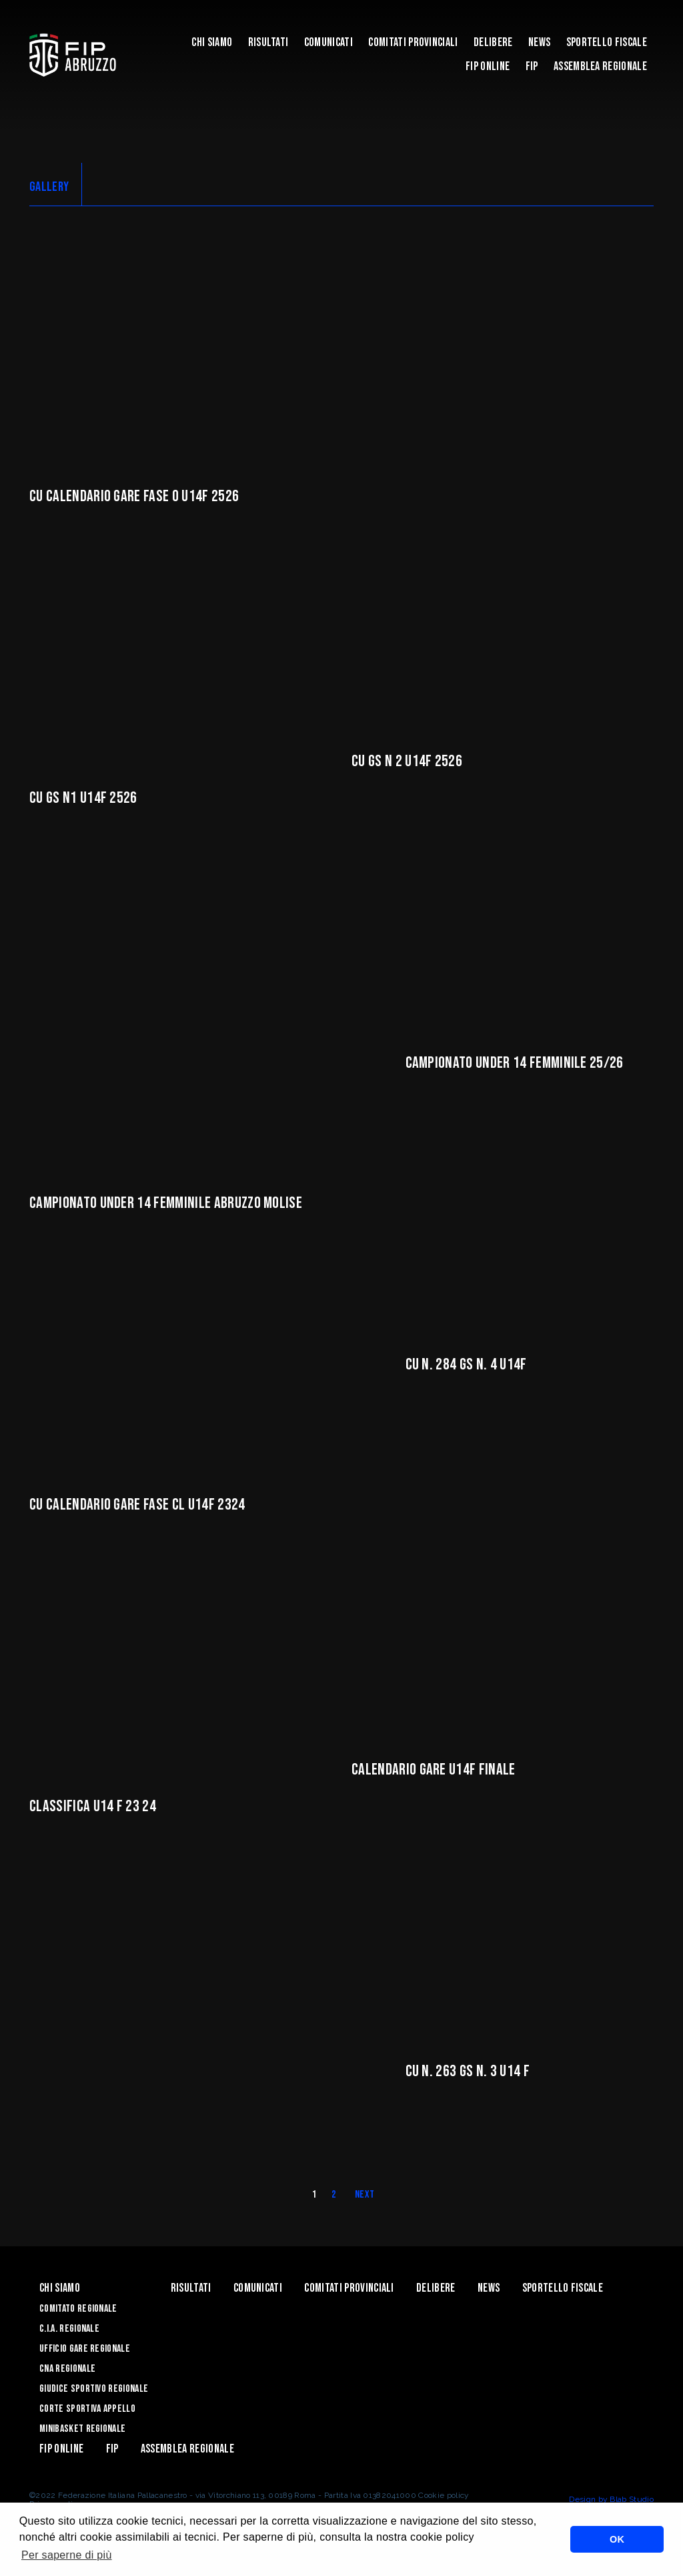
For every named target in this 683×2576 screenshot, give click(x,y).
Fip (532, 66)
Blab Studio (632, 2499)
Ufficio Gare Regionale (84, 2348)
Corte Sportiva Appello (87, 2408)
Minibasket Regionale (82, 2429)
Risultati (268, 42)
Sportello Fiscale (606, 42)
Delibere (493, 42)
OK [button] (617, 2539)
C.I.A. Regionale (69, 2328)
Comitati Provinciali (413, 42)
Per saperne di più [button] (66, 2555)
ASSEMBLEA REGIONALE (600, 66)
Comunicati (328, 42)
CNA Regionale (67, 2368)
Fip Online (488, 66)
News (539, 42)
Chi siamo (211, 42)
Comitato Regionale (78, 2308)
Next (364, 2194)
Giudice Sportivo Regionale (93, 2388)
